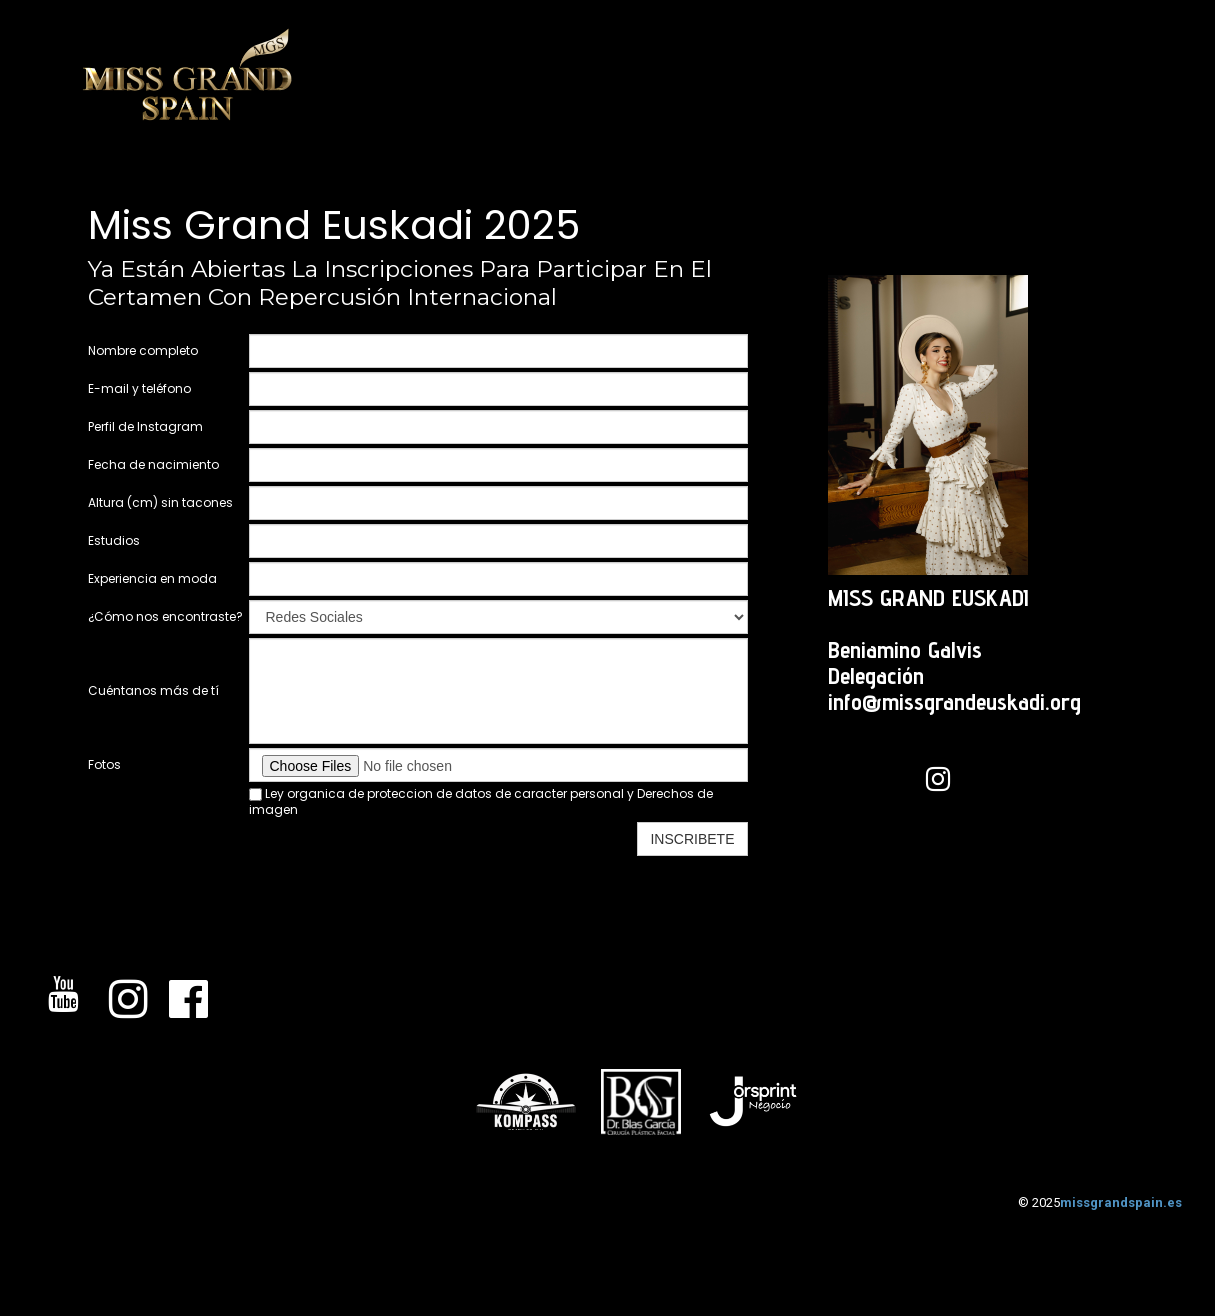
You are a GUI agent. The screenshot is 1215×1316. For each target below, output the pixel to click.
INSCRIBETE (692, 839)
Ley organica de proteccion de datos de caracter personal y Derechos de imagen (481, 802)
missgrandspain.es (1121, 1202)
